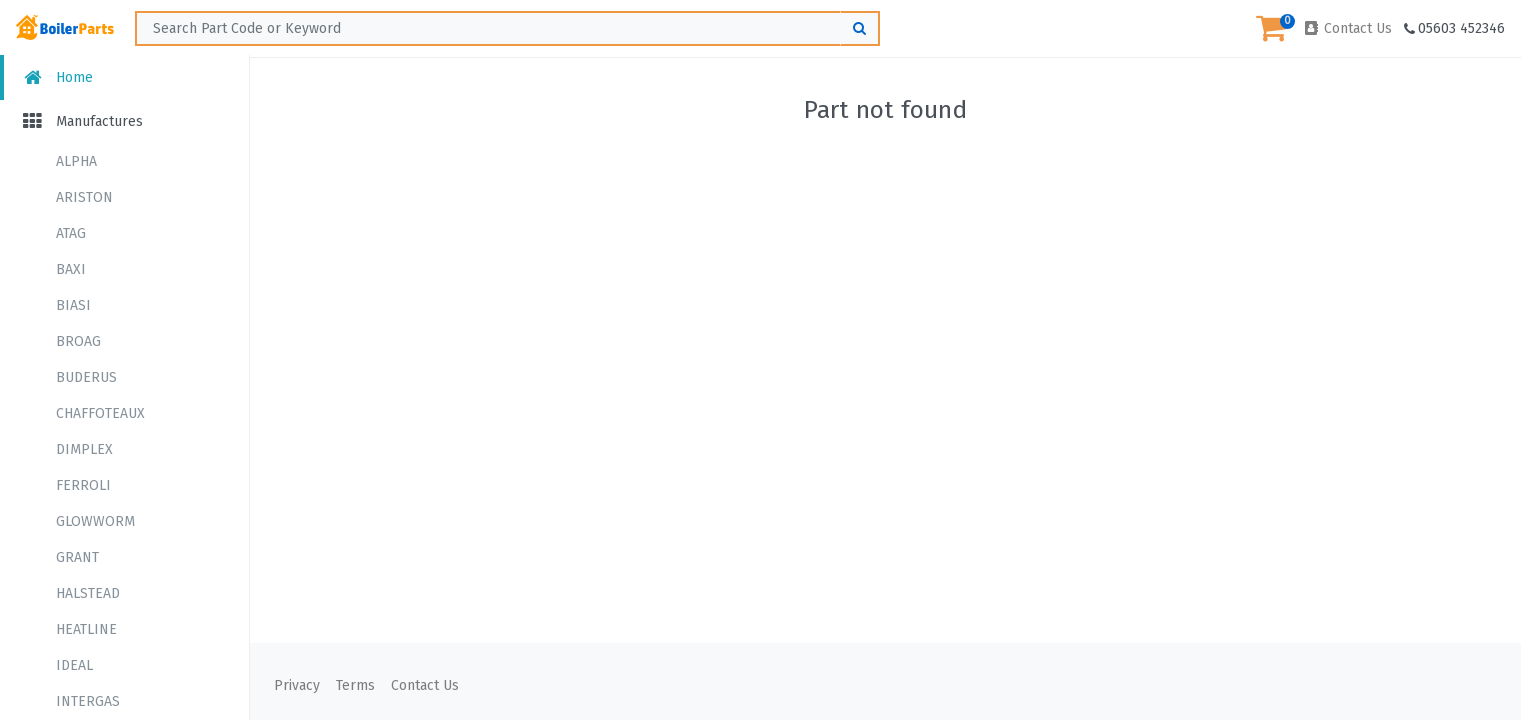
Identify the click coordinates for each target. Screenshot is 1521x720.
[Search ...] (507, 28)
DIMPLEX (84, 449)
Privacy (297, 685)
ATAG (71, 233)
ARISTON (84, 197)
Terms (355, 685)
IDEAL (74, 665)
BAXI (71, 269)
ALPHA (76, 161)
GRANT (77, 557)
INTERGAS (88, 701)
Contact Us (1347, 28)
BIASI (73, 305)
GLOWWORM (95, 521)
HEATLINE (86, 629)
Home (56, 77)
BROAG (78, 341)
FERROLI (83, 485)
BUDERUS (86, 377)
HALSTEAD (88, 593)
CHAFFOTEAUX (100, 413)
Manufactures (81, 121)
